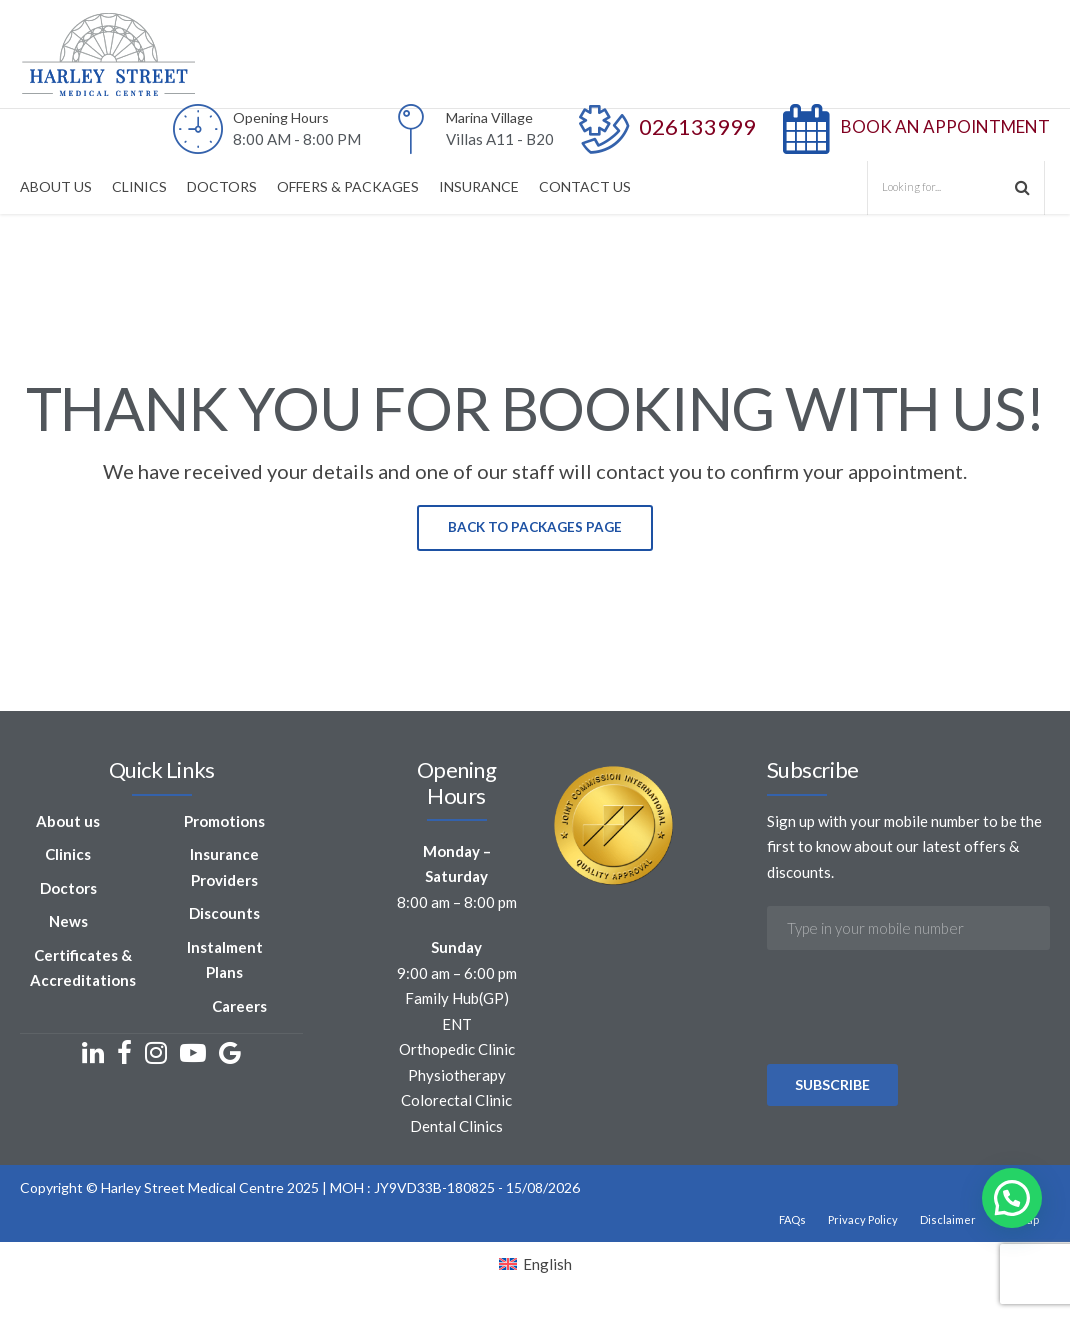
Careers (239, 1007)
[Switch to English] (535, 1266)
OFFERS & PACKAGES (348, 186)
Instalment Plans (225, 961)
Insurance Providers (224, 869)
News (68, 923)
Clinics (68, 856)
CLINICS (139, 186)
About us (68, 822)
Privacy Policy (863, 1221)
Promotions (224, 822)
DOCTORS (222, 186)
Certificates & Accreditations (83, 969)
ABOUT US (56, 186)
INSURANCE (479, 186)
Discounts (224, 915)
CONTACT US (585, 186)
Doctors (68, 889)
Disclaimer (948, 1221)
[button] (1012, 1198)
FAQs (792, 1221)
